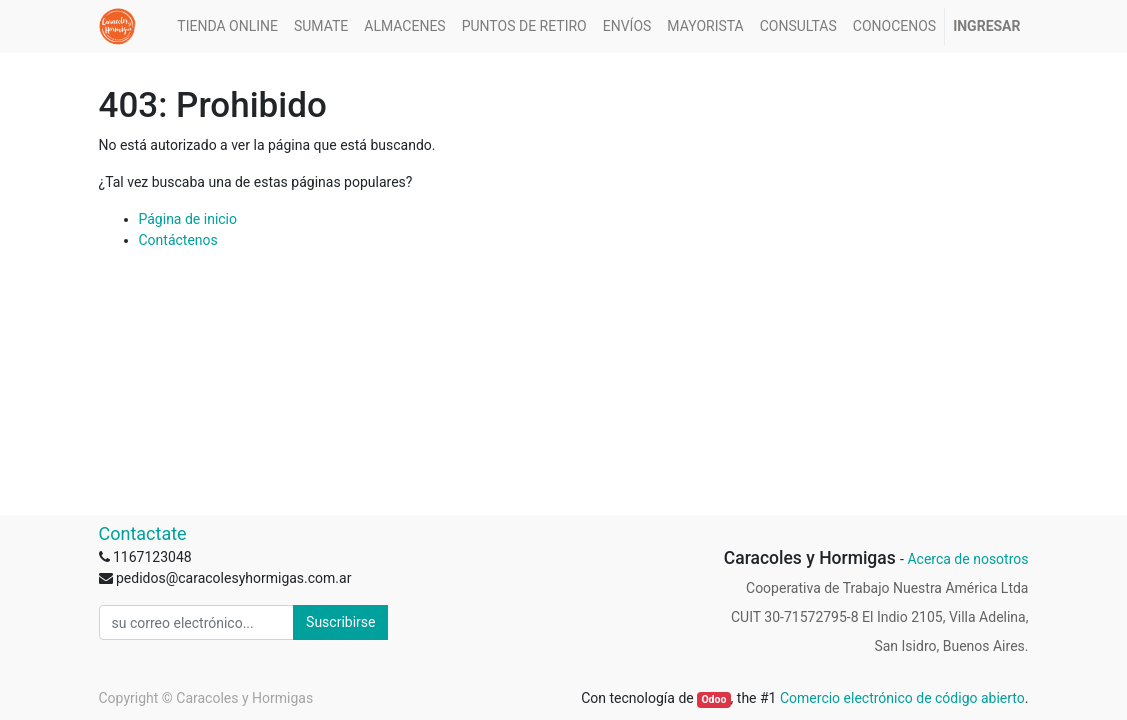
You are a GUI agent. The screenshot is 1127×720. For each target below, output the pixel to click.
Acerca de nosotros (967, 559)
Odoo (713, 699)
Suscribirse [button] (340, 622)
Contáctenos (178, 240)
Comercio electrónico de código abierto (902, 698)
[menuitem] (227, 26)
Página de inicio (188, 219)
